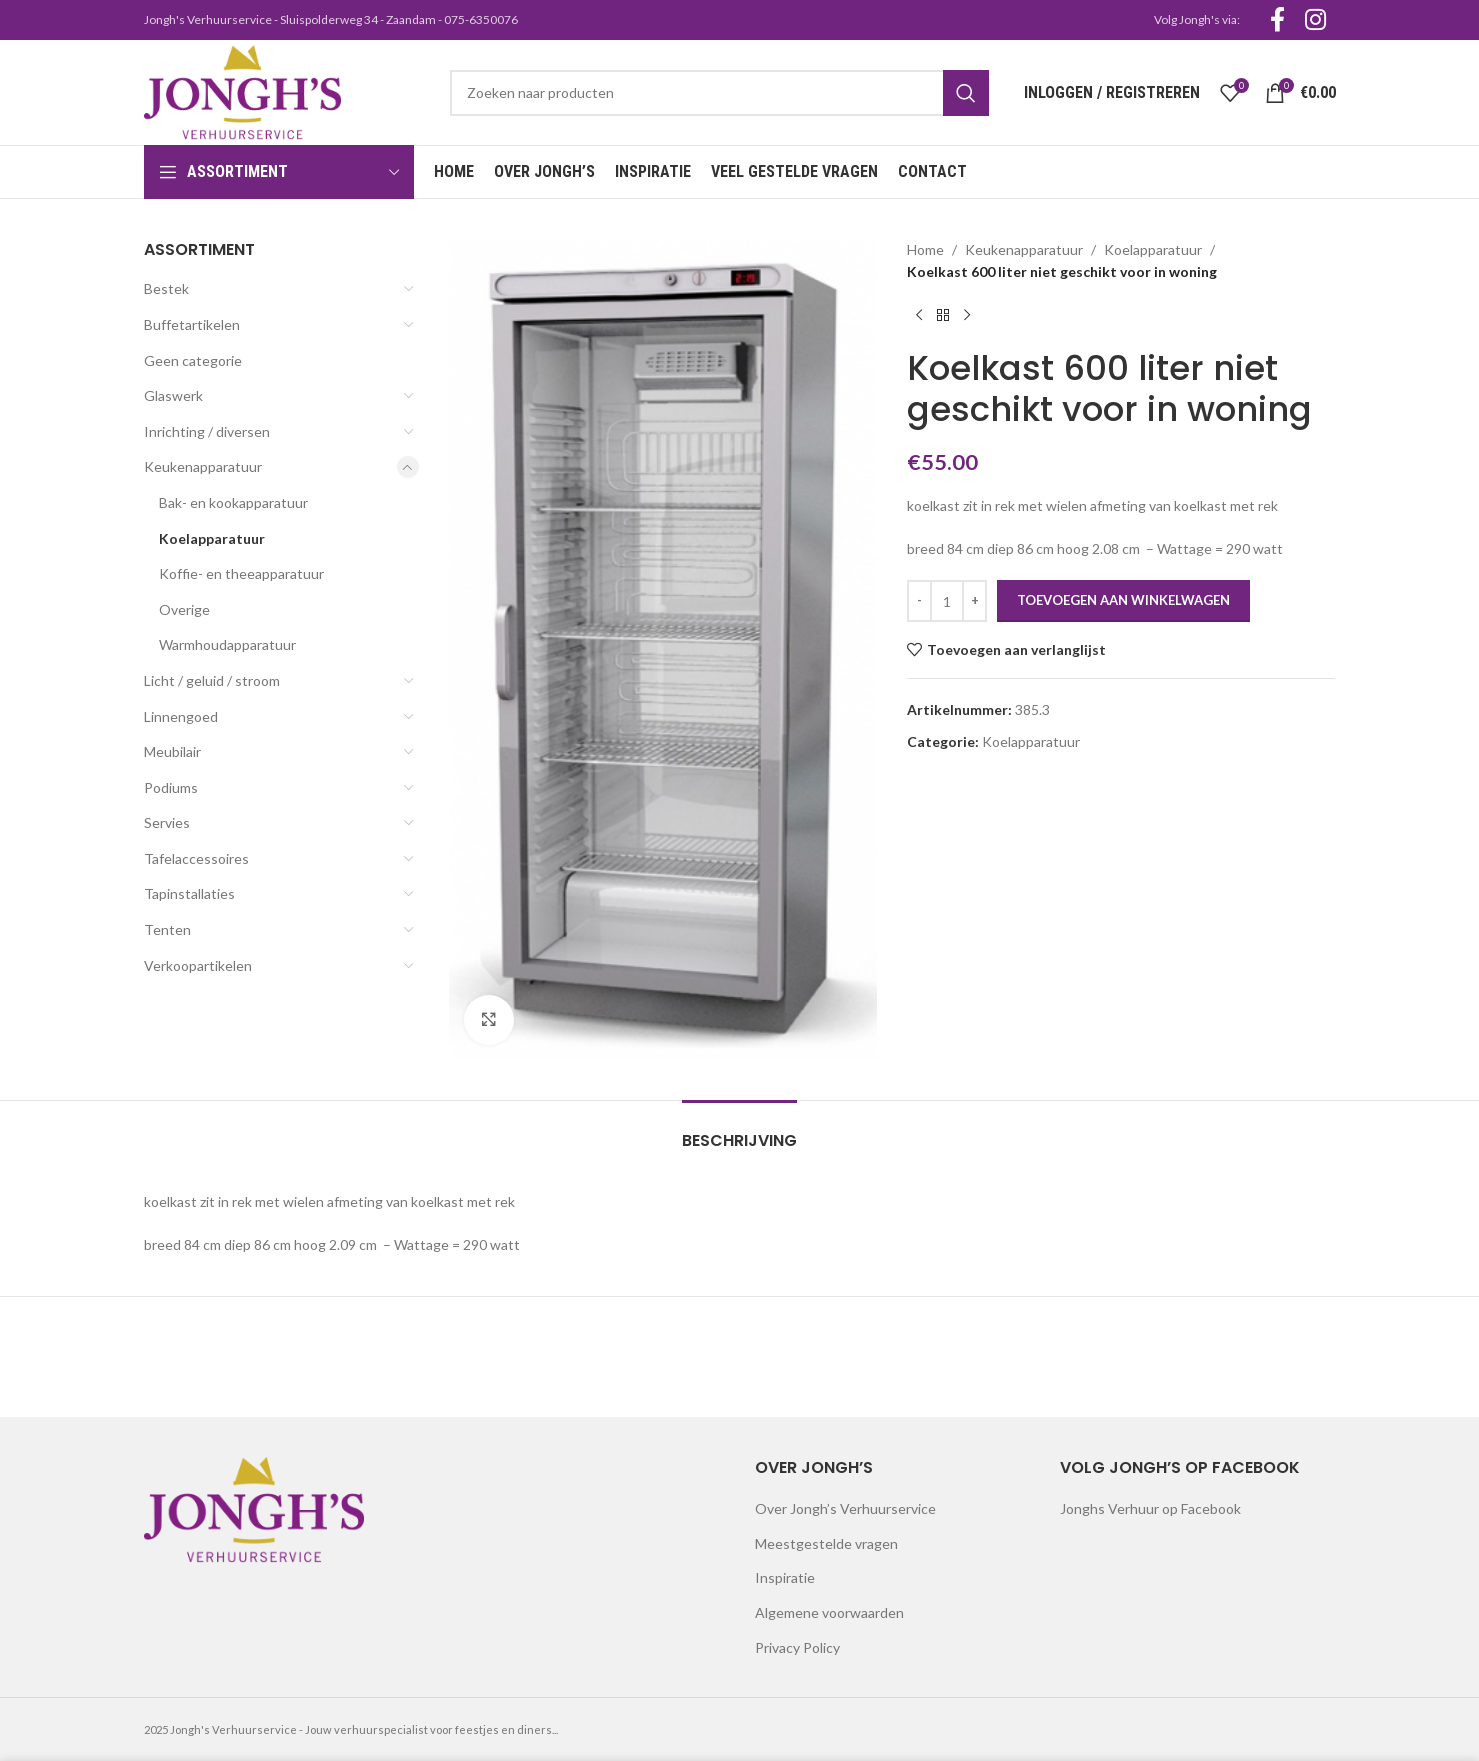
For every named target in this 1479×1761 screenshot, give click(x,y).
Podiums (171, 787)
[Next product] (967, 316)
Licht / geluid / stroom (212, 680)
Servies (167, 822)
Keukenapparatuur (203, 466)
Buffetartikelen (192, 324)
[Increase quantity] (974, 601)
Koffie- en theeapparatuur (241, 573)
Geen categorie (193, 360)
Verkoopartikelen (198, 965)
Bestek (166, 288)
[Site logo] (243, 90)
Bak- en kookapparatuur (233, 502)
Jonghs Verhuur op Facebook (1150, 1508)
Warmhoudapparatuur (227, 644)
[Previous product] (919, 316)
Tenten (167, 929)
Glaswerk (173, 395)
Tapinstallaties (189, 893)
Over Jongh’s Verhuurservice (845, 1508)
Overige (184, 609)
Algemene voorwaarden (829, 1612)
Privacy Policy (797, 1647)
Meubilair (172, 751)
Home (925, 249)
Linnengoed (181, 716)
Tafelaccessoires (196, 858)
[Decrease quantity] (919, 601)
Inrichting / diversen (207, 431)
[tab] (739, 1130)
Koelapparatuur (212, 538)
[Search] (719, 93)
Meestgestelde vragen (826, 1543)
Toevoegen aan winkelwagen (1123, 600)
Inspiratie (785, 1577)
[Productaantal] (947, 601)
